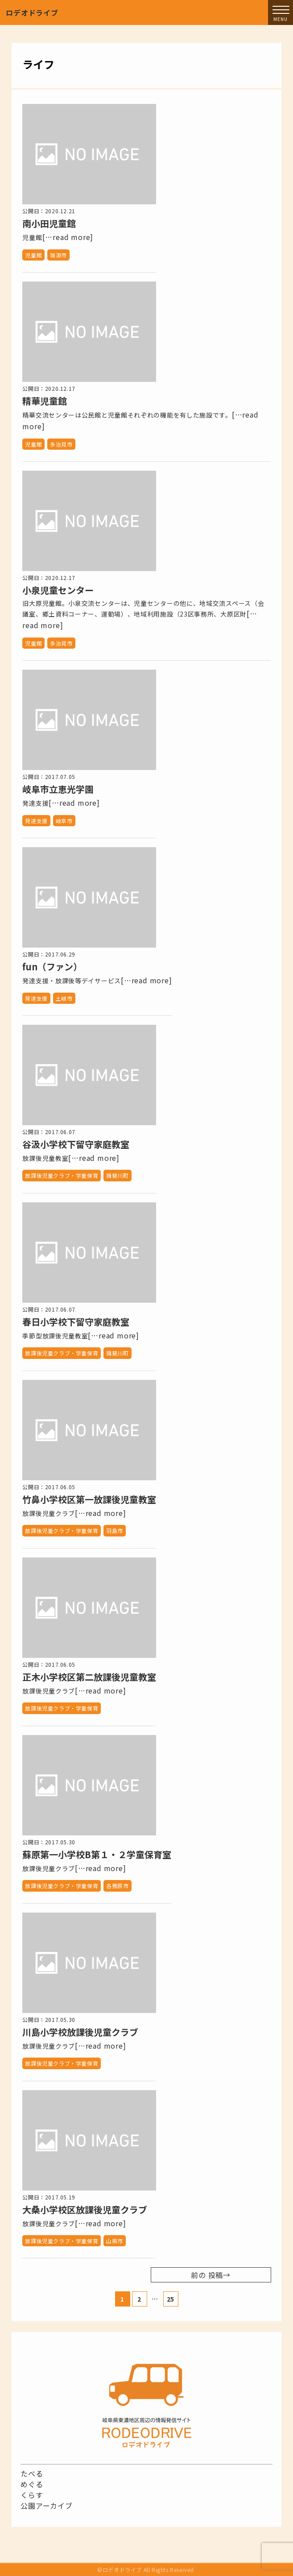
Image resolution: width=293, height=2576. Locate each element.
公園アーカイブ (47, 2505)
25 (170, 2298)
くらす (32, 2494)
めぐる (32, 2484)
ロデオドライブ (32, 12)
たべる (32, 2473)
